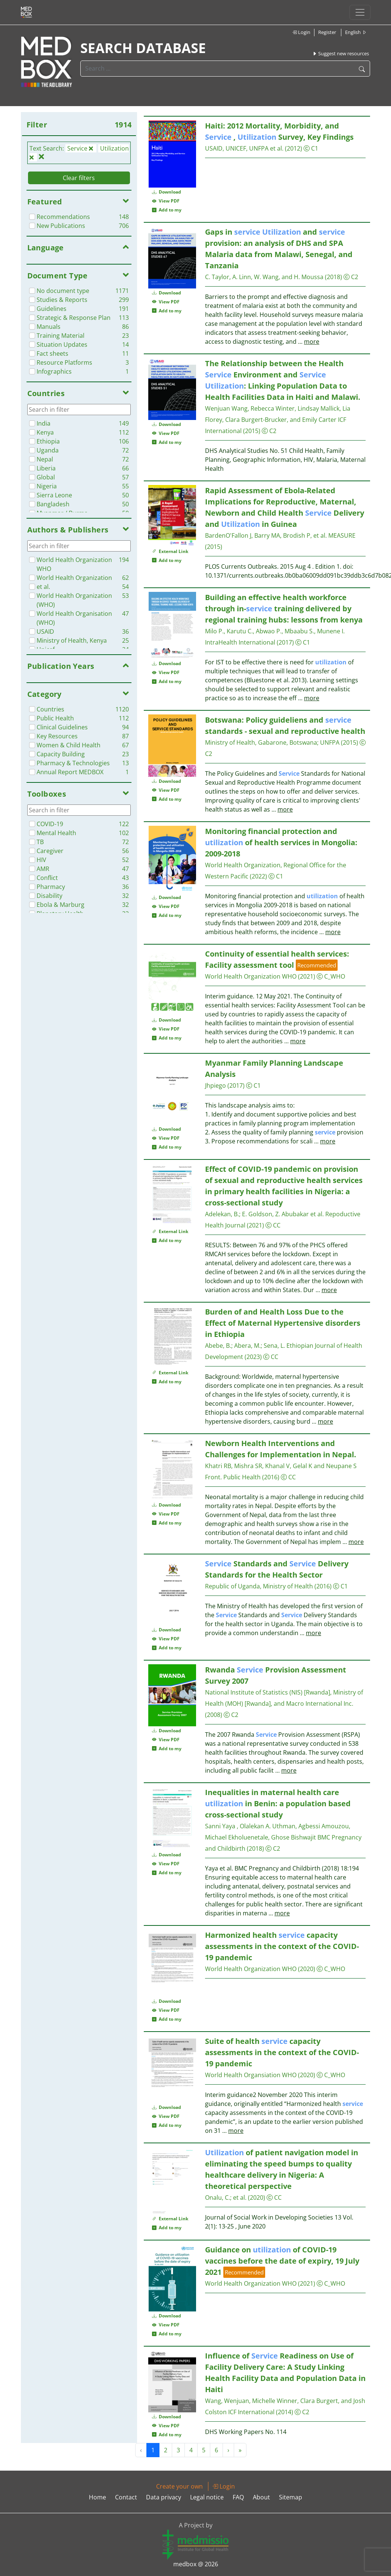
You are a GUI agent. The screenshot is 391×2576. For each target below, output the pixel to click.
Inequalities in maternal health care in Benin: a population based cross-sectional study (278, 1803)
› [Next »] (228, 2450)
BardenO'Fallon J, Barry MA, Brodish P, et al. (266, 535)
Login (301, 32)
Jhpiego (215, 1085)
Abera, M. (247, 1345)
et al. (239, 2197)
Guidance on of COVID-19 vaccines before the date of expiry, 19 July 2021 (282, 2261)
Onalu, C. (217, 2197)
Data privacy (163, 2497)
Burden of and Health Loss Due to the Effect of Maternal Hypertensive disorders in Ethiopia (282, 1323)
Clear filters (79, 178)
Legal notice (207, 2497)
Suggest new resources (340, 53)
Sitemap (290, 2497)
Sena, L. (274, 1345)
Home (97, 2497)
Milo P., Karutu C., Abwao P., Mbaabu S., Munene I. (275, 631)
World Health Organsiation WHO (251, 2075)
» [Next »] (240, 2450)
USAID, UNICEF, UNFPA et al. (245, 148)
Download (166, 192)
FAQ (238, 2497)
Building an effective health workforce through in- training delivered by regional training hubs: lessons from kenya (284, 608)
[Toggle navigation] (360, 12)
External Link (170, 551)
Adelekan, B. (222, 1214)
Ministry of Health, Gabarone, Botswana (261, 742)
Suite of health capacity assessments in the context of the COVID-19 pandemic (282, 2052)
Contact (126, 2497)
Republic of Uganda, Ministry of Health (259, 1586)
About (261, 2497)
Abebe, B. (218, 1345)
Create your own (179, 2486)
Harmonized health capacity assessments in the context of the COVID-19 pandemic (282, 1946)
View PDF (166, 201)
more (311, 341)
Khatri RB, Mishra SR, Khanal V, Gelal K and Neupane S (281, 1466)
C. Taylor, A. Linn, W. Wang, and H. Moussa (264, 277)
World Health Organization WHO (251, 976)
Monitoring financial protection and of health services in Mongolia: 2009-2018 (281, 842)
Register (327, 32)
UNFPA (329, 742)
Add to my (166, 210)
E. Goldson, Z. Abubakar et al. (283, 1214)
